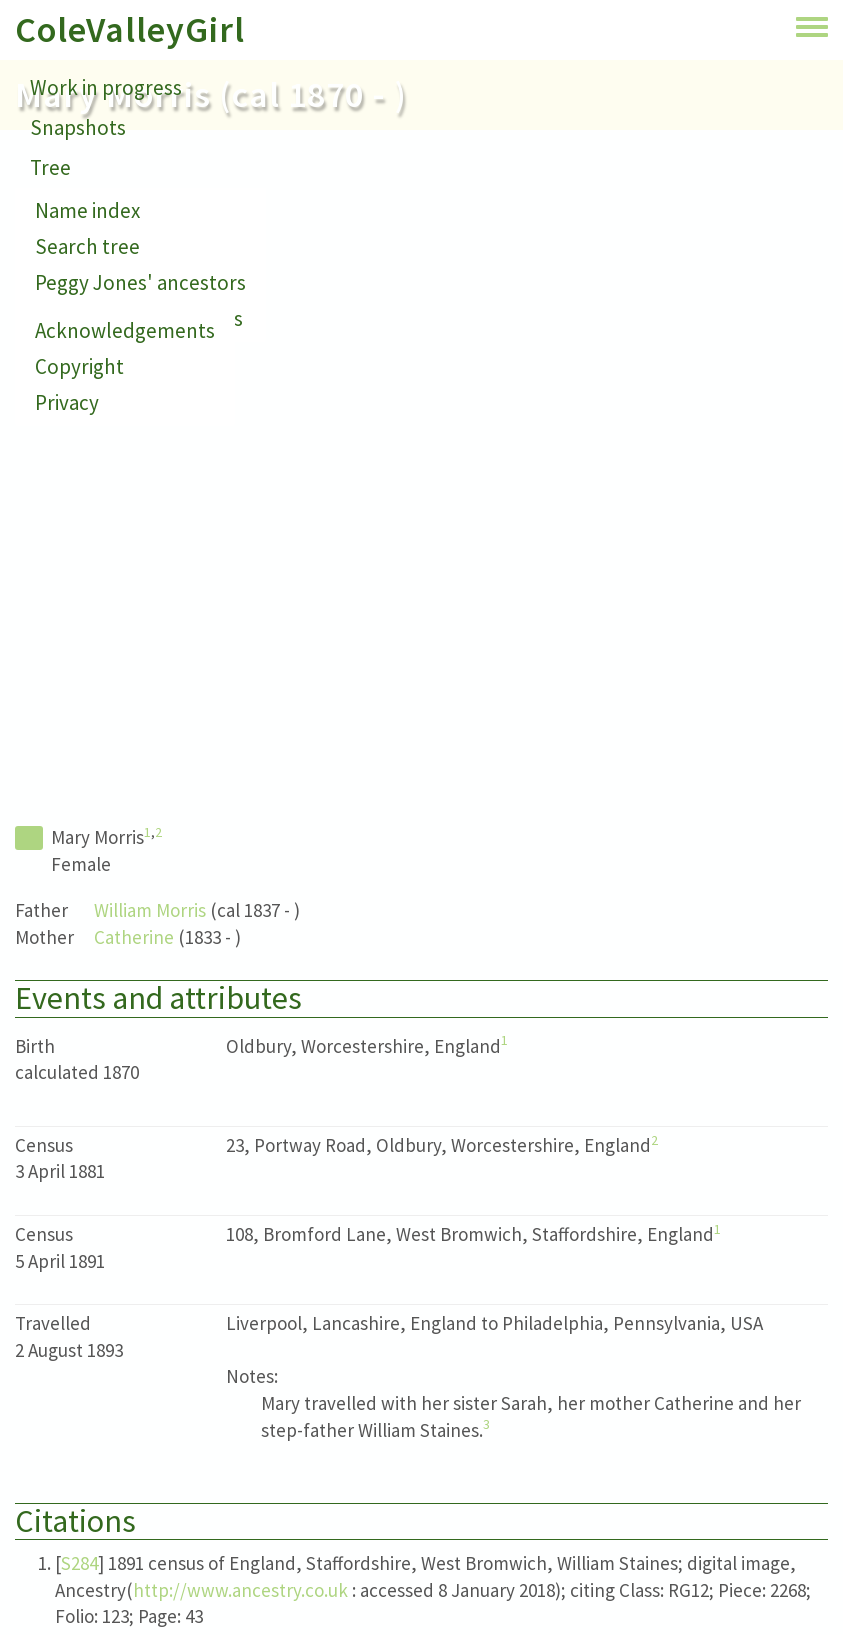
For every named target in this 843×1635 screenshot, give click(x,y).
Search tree (87, 246)
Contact (66, 207)
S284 (79, 1563)
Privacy (67, 402)
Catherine (134, 937)
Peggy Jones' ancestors (140, 282)
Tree (50, 167)
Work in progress (106, 87)
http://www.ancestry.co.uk (240, 1590)
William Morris (150, 910)
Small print (80, 287)
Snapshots (78, 127)
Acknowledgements (125, 330)
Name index (87, 210)
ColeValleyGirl (130, 29)
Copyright (79, 366)
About (57, 247)
